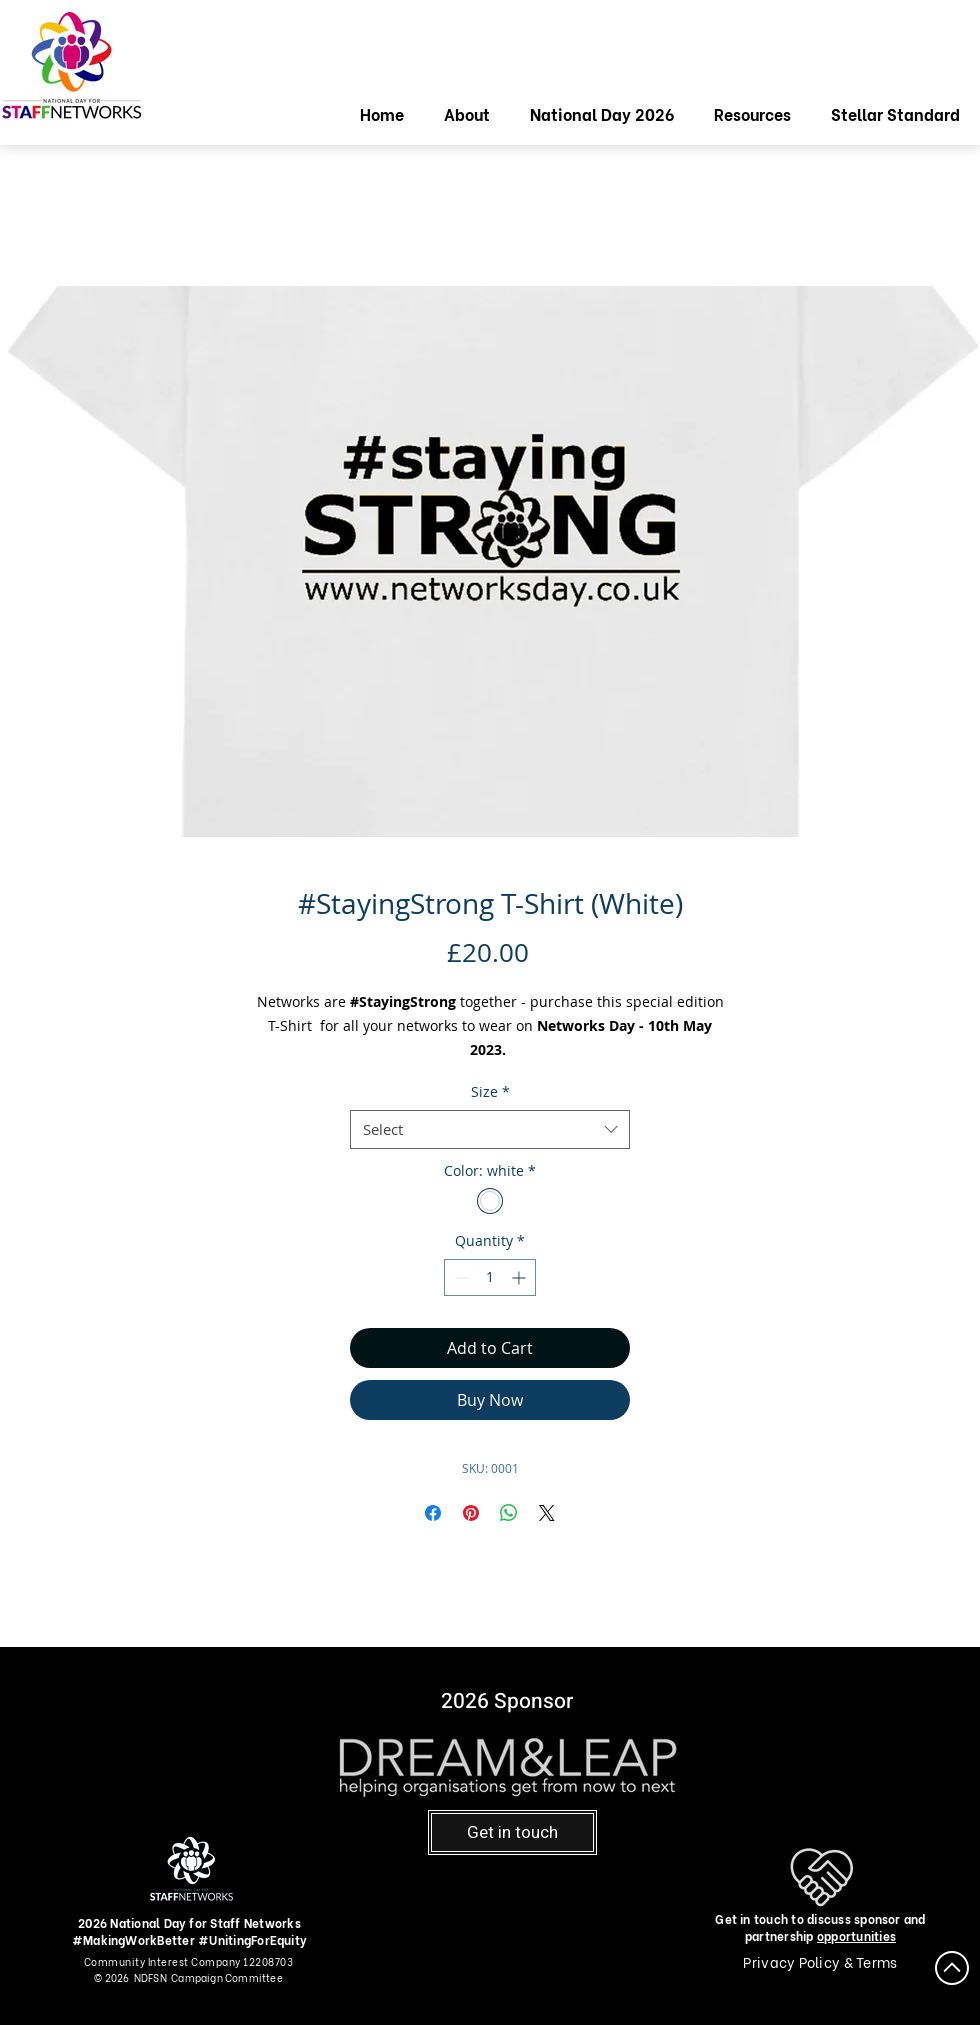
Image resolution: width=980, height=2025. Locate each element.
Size (490, 1091)
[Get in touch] (512, 1832)
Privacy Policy (793, 1961)
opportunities (856, 1935)
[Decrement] (459, 1277)
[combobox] (490, 1129)
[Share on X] (547, 1513)
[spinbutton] (490, 1277)
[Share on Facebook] (433, 1513)
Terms (876, 1961)
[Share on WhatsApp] (509, 1513)
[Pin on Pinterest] (471, 1513)
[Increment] (520, 1277)
